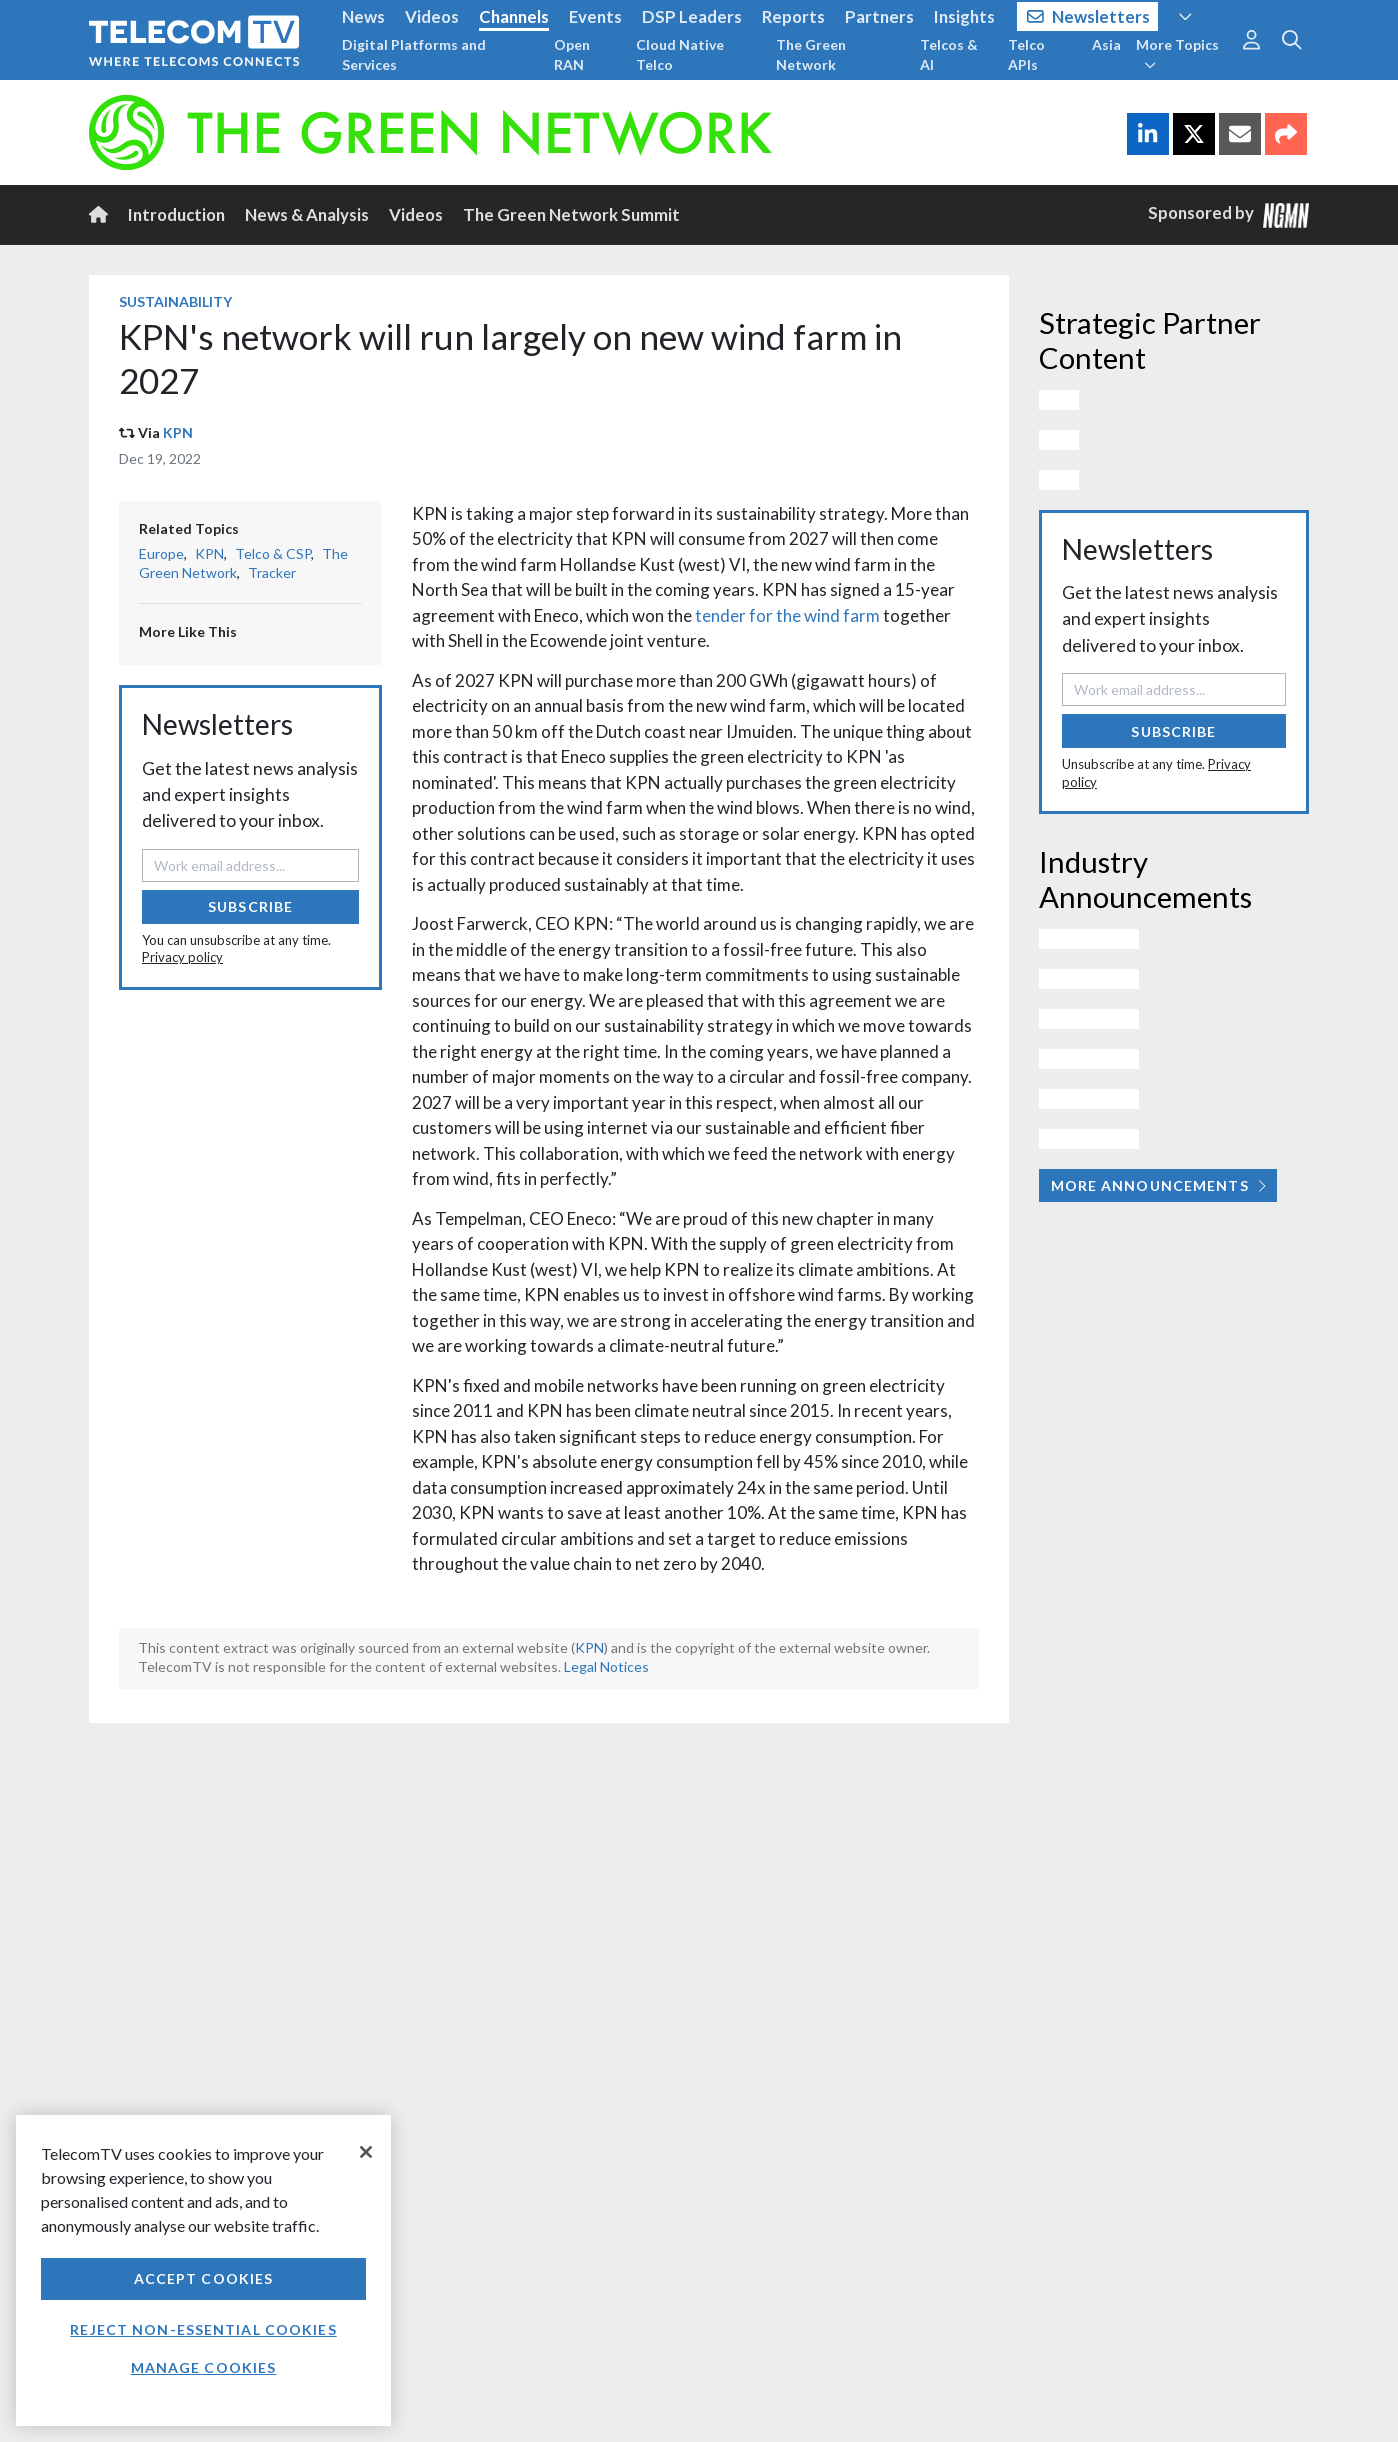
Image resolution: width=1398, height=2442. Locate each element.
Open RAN (572, 54)
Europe (161, 553)
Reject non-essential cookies (203, 2329)
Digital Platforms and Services (414, 54)
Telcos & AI (949, 54)
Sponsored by (1229, 214)
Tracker (272, 572)
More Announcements (1158, 1185)
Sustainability (175, 301)
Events (595, 16)
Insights (964, 16)
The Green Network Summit (571, 214)
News (363, 16)
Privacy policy (182, 957)
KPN (178, 432)
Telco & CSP (273, 553)
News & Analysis (307, 214)
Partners (879, 16)
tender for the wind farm (787, 615)
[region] (203, 2270)
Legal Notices (606, 1666)
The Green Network (811, 54)
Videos (432, 16)
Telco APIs (1026, 54)
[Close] (366, 2152)
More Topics (1177, 54)
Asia (1106, 44)
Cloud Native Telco (680, 54)
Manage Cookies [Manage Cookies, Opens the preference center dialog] (204, 2367)
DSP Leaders (692, 16)
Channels (514, 16)
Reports (793, 16)
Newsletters (1088, 16)
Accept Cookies (204, 2278)
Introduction (176, 214)
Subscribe (250, 906)
